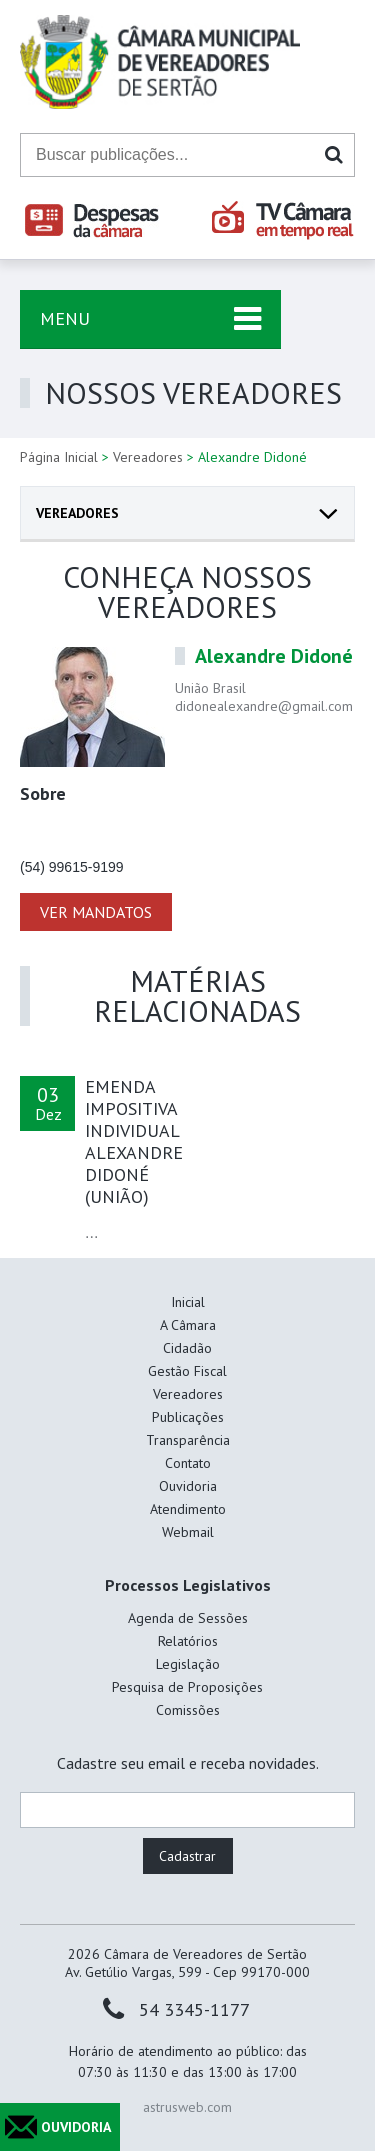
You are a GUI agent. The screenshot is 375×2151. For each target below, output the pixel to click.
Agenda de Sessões (188, 1618)
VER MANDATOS (96, 912)
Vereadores (148, 457)
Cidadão (187, 1348)
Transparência (188, 1440)
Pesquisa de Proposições (187, 1687)
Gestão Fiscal (187, 1371)
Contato (188, 1463)
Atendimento (188, 1509)
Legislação (188, 1664)
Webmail (188, 1532)
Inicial (188, 1302)
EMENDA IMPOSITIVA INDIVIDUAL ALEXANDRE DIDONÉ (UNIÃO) (134, 1141)
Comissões (188, 1710)
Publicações (188, 1417)
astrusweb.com (187, 2107)
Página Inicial (59, 457)
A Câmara (188, 1325)
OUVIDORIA (76, 2127)
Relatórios (188, 1641)
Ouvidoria (188, 1486)
